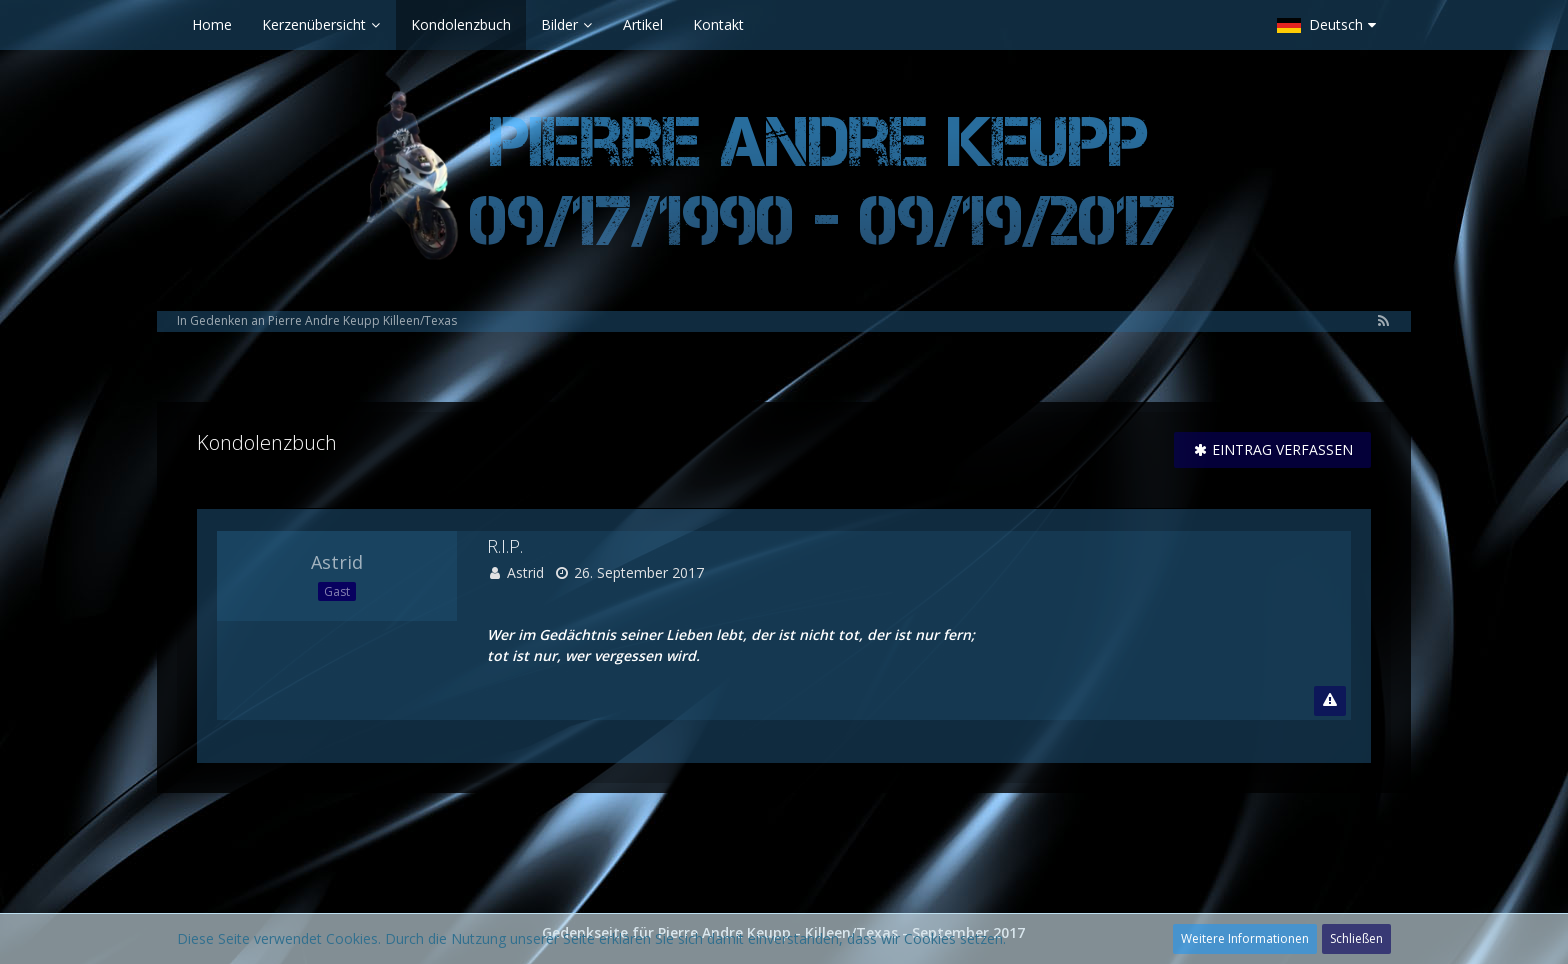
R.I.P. (505, 546)
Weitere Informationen (1245, 938)
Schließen (1356, 938)
